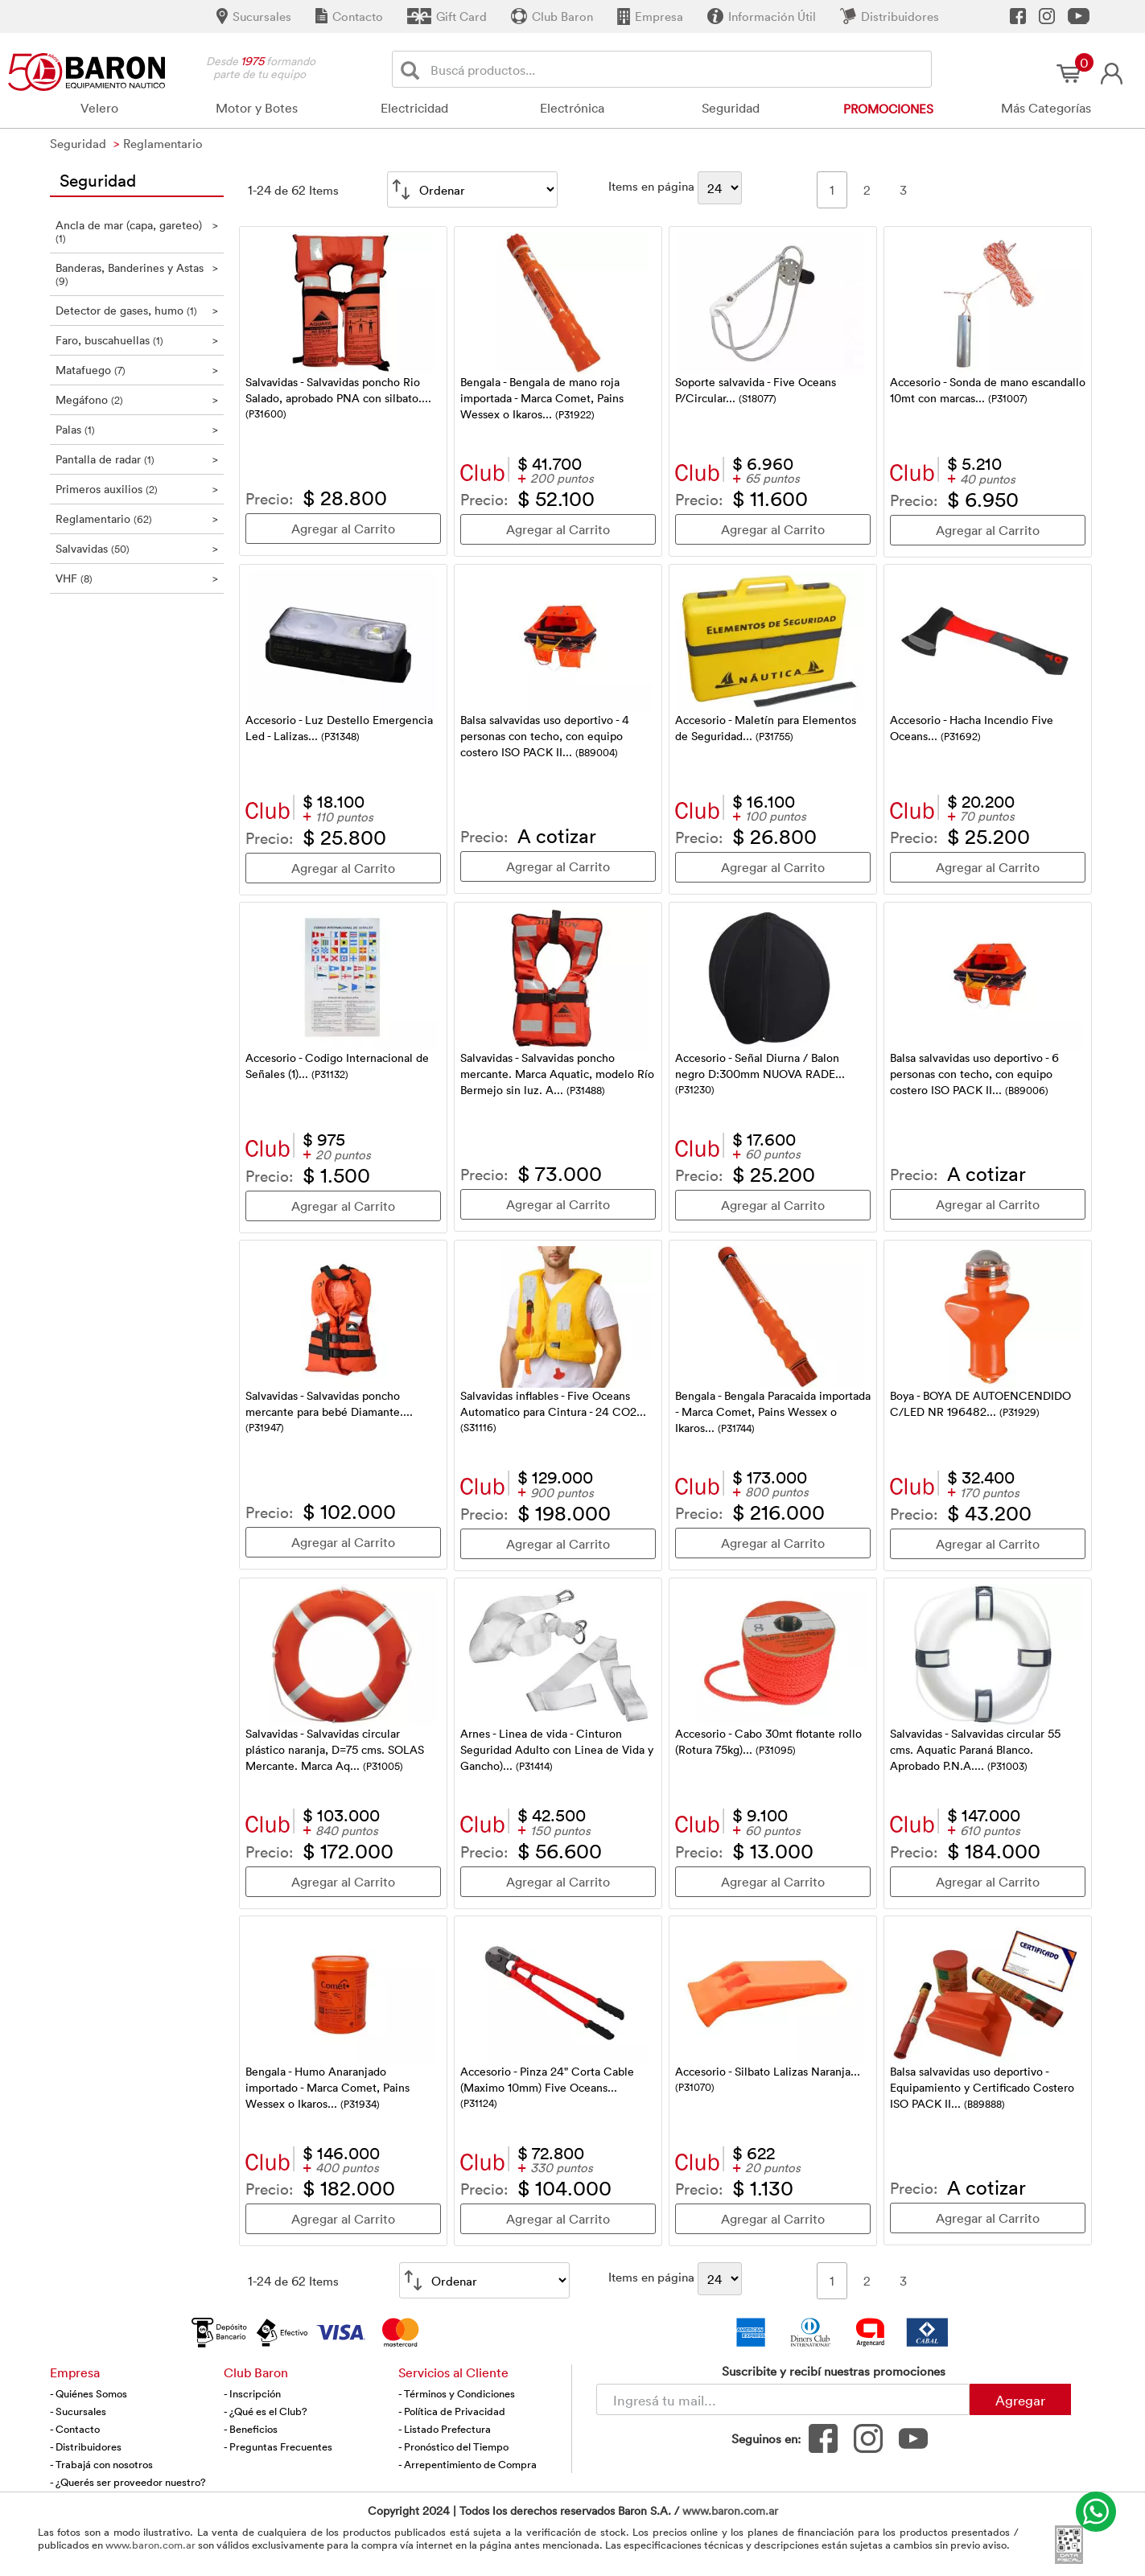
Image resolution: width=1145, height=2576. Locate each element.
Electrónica (572, 108)
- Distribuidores (86, 2446)
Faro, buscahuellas (137, 340)
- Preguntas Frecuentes (278, 2446)
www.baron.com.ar (730, 2510)
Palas (137, 429)
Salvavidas (137, 548)
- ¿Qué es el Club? (265, 2411)
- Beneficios (251, 2429)
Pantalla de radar (137, 459)
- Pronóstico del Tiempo (453, 2446)
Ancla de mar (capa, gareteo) (137, 231)
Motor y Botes (257, 108)
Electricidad (414, 108)
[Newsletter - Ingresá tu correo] (783, 2399)
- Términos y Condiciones (456, 2393)
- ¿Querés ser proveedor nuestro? (128, 2482)
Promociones (888, 109)
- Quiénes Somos (88, 2393)
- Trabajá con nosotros (101, 2464)
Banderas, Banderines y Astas (137, 274)
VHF (137, 578)
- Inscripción (252, 2393)
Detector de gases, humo (137, 310)
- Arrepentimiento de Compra (467, 2464)
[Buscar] (413, 70)
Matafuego (137, 369)
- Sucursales (78, 2411)
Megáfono (137, 399)
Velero (99, 108)
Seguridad (731, 108)
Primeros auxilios (137, 488)
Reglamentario (137, 518)
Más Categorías (1046, 108)
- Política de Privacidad (451, 2411)
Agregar (1020, 2400)
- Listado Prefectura (444, 2429)
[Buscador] (678, 69)
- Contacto (75, 2429)
